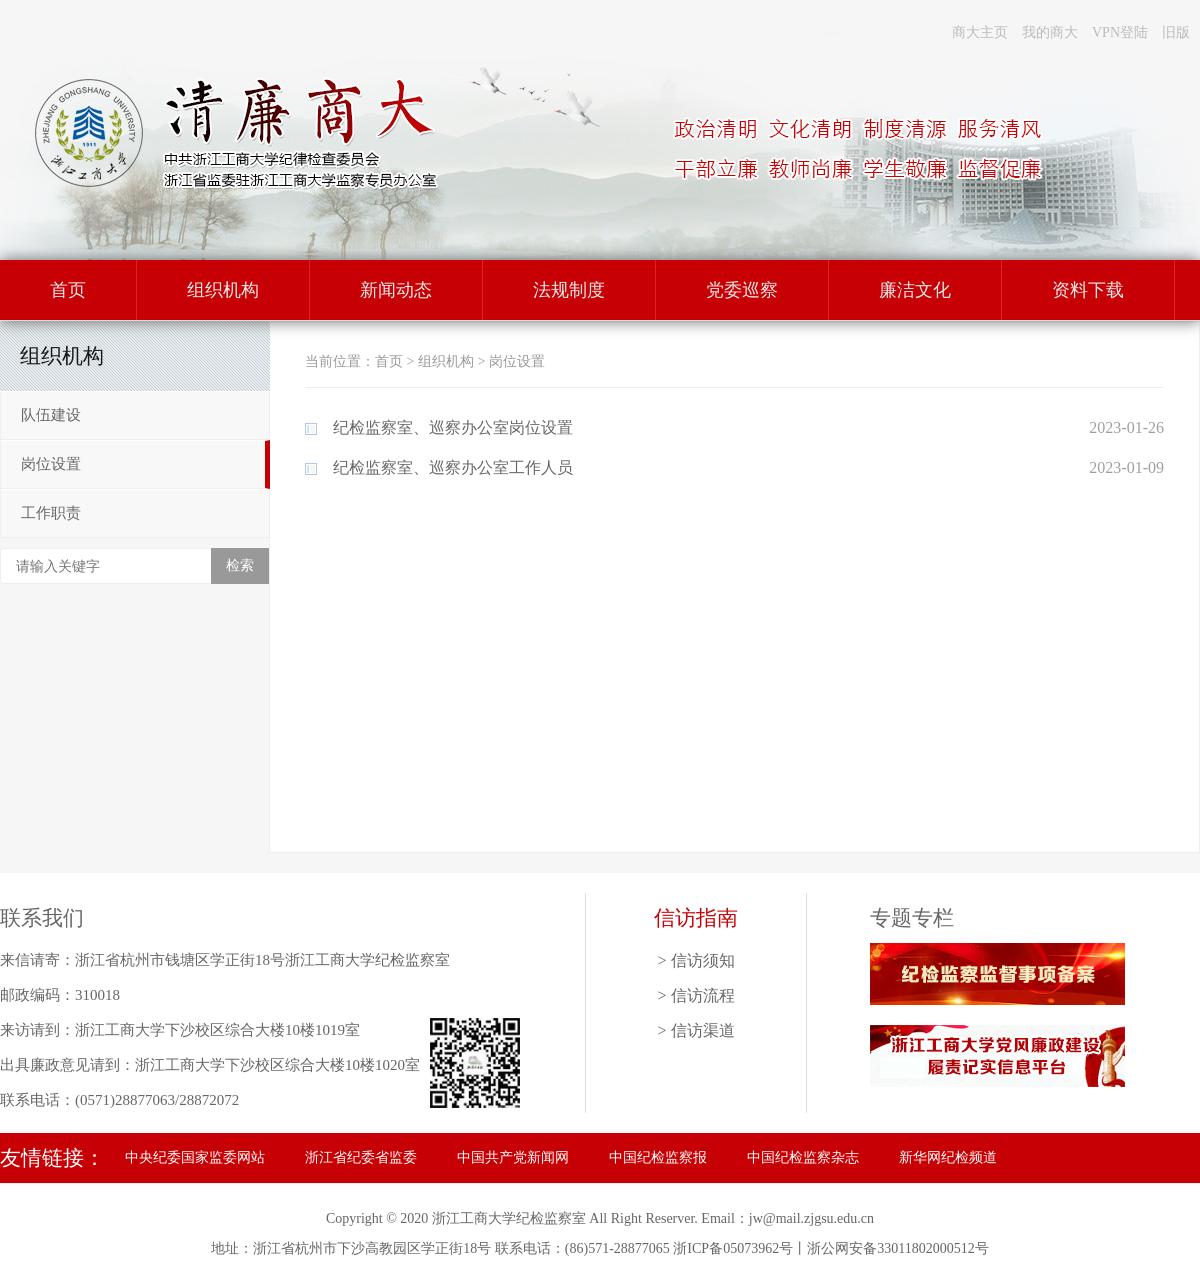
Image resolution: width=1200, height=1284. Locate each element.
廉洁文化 (915, 290)
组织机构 (223, 290)
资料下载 (1088, 290)
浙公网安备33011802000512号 (897, 1248)
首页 (68, 290)
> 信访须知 (695, 960)
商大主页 (980, 32)
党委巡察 (742, 290)
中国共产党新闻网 (513, 1157)
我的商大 (1050, 32)
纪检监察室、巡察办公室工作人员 (453, 467)
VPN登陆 (1120, 32)
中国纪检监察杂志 (803, 1157)
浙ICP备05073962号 (733, 1248)
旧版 (1176, 32)
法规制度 (569, 290)
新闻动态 (396, 290)
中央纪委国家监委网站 (195, 1157)
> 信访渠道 (695, 1030)
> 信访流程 (695, 995)
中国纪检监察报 (658, 1157)
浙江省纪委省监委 (361, 1157)
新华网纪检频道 (948, 1157)
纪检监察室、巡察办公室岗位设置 (453, 427)
